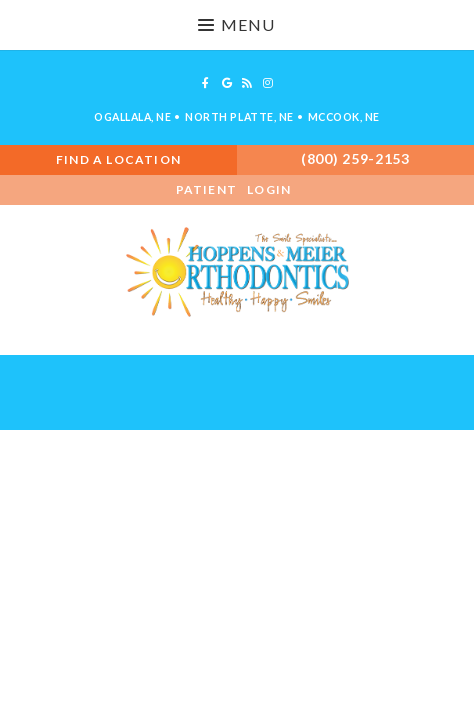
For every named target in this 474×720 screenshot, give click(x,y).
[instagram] (268, 83)
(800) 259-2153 (355, 158)
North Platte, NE (239, 117)
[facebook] (206, 83)
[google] (227, 83)
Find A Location (118, 159)
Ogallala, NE (132, 117)
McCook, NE (344, 117)
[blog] (248, 83)
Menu (237, 24)
